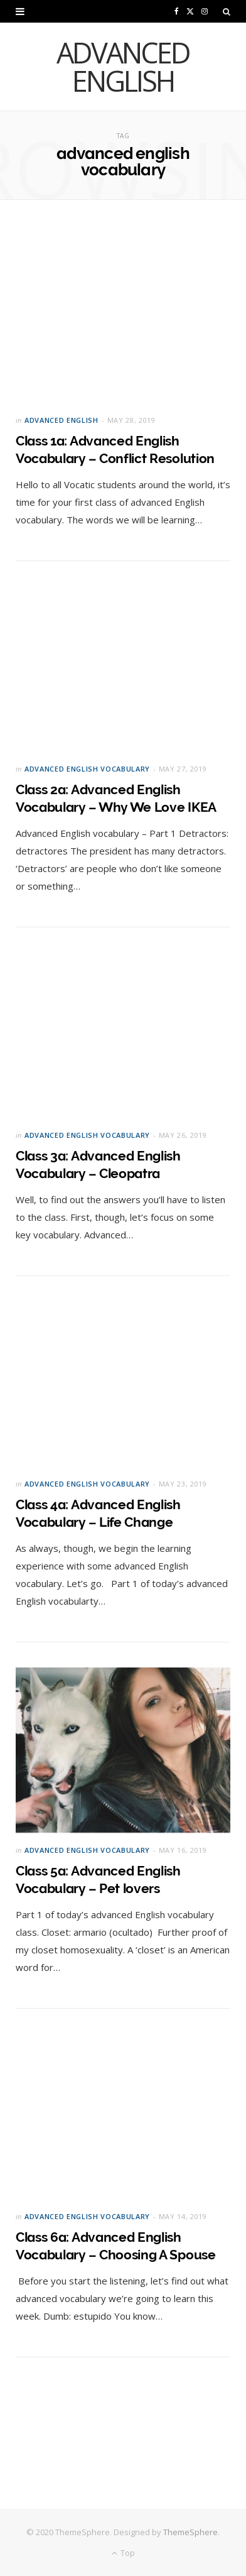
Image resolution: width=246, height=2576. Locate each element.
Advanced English (61, 420)
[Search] (226, 11)
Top (123, 2553)
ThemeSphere (190, 2532)
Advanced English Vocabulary (87, 768)
